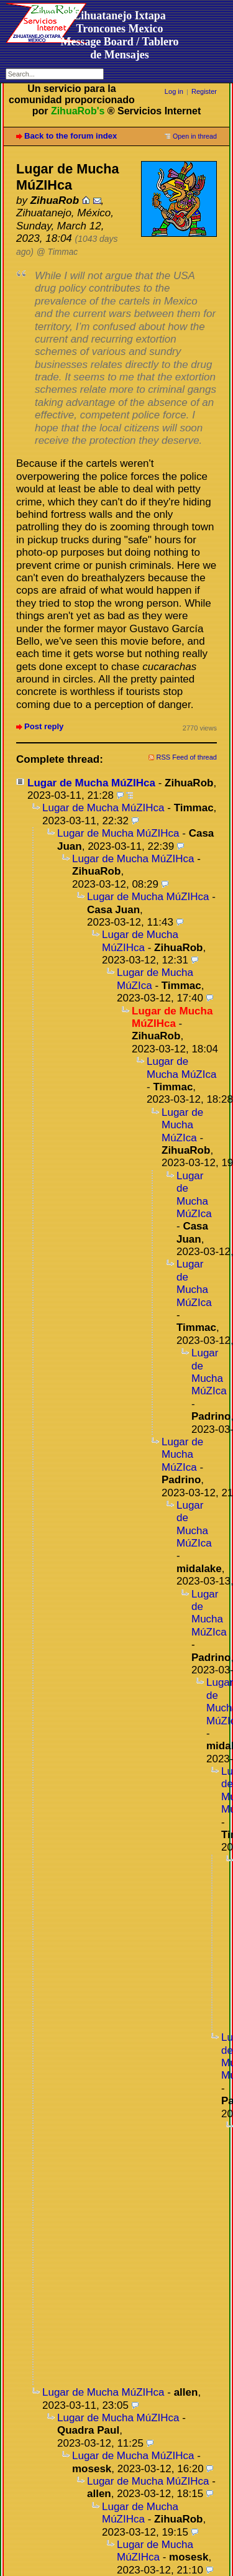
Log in (174, 91)
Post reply (43, 726)
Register (204, 91)
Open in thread (195, 136)
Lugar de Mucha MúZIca (155, 979)
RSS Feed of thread (187, 757)
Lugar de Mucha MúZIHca (91, 783)
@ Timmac (57, 252)
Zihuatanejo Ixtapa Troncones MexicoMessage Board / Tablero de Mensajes (119, 35)
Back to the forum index (70, 135)
